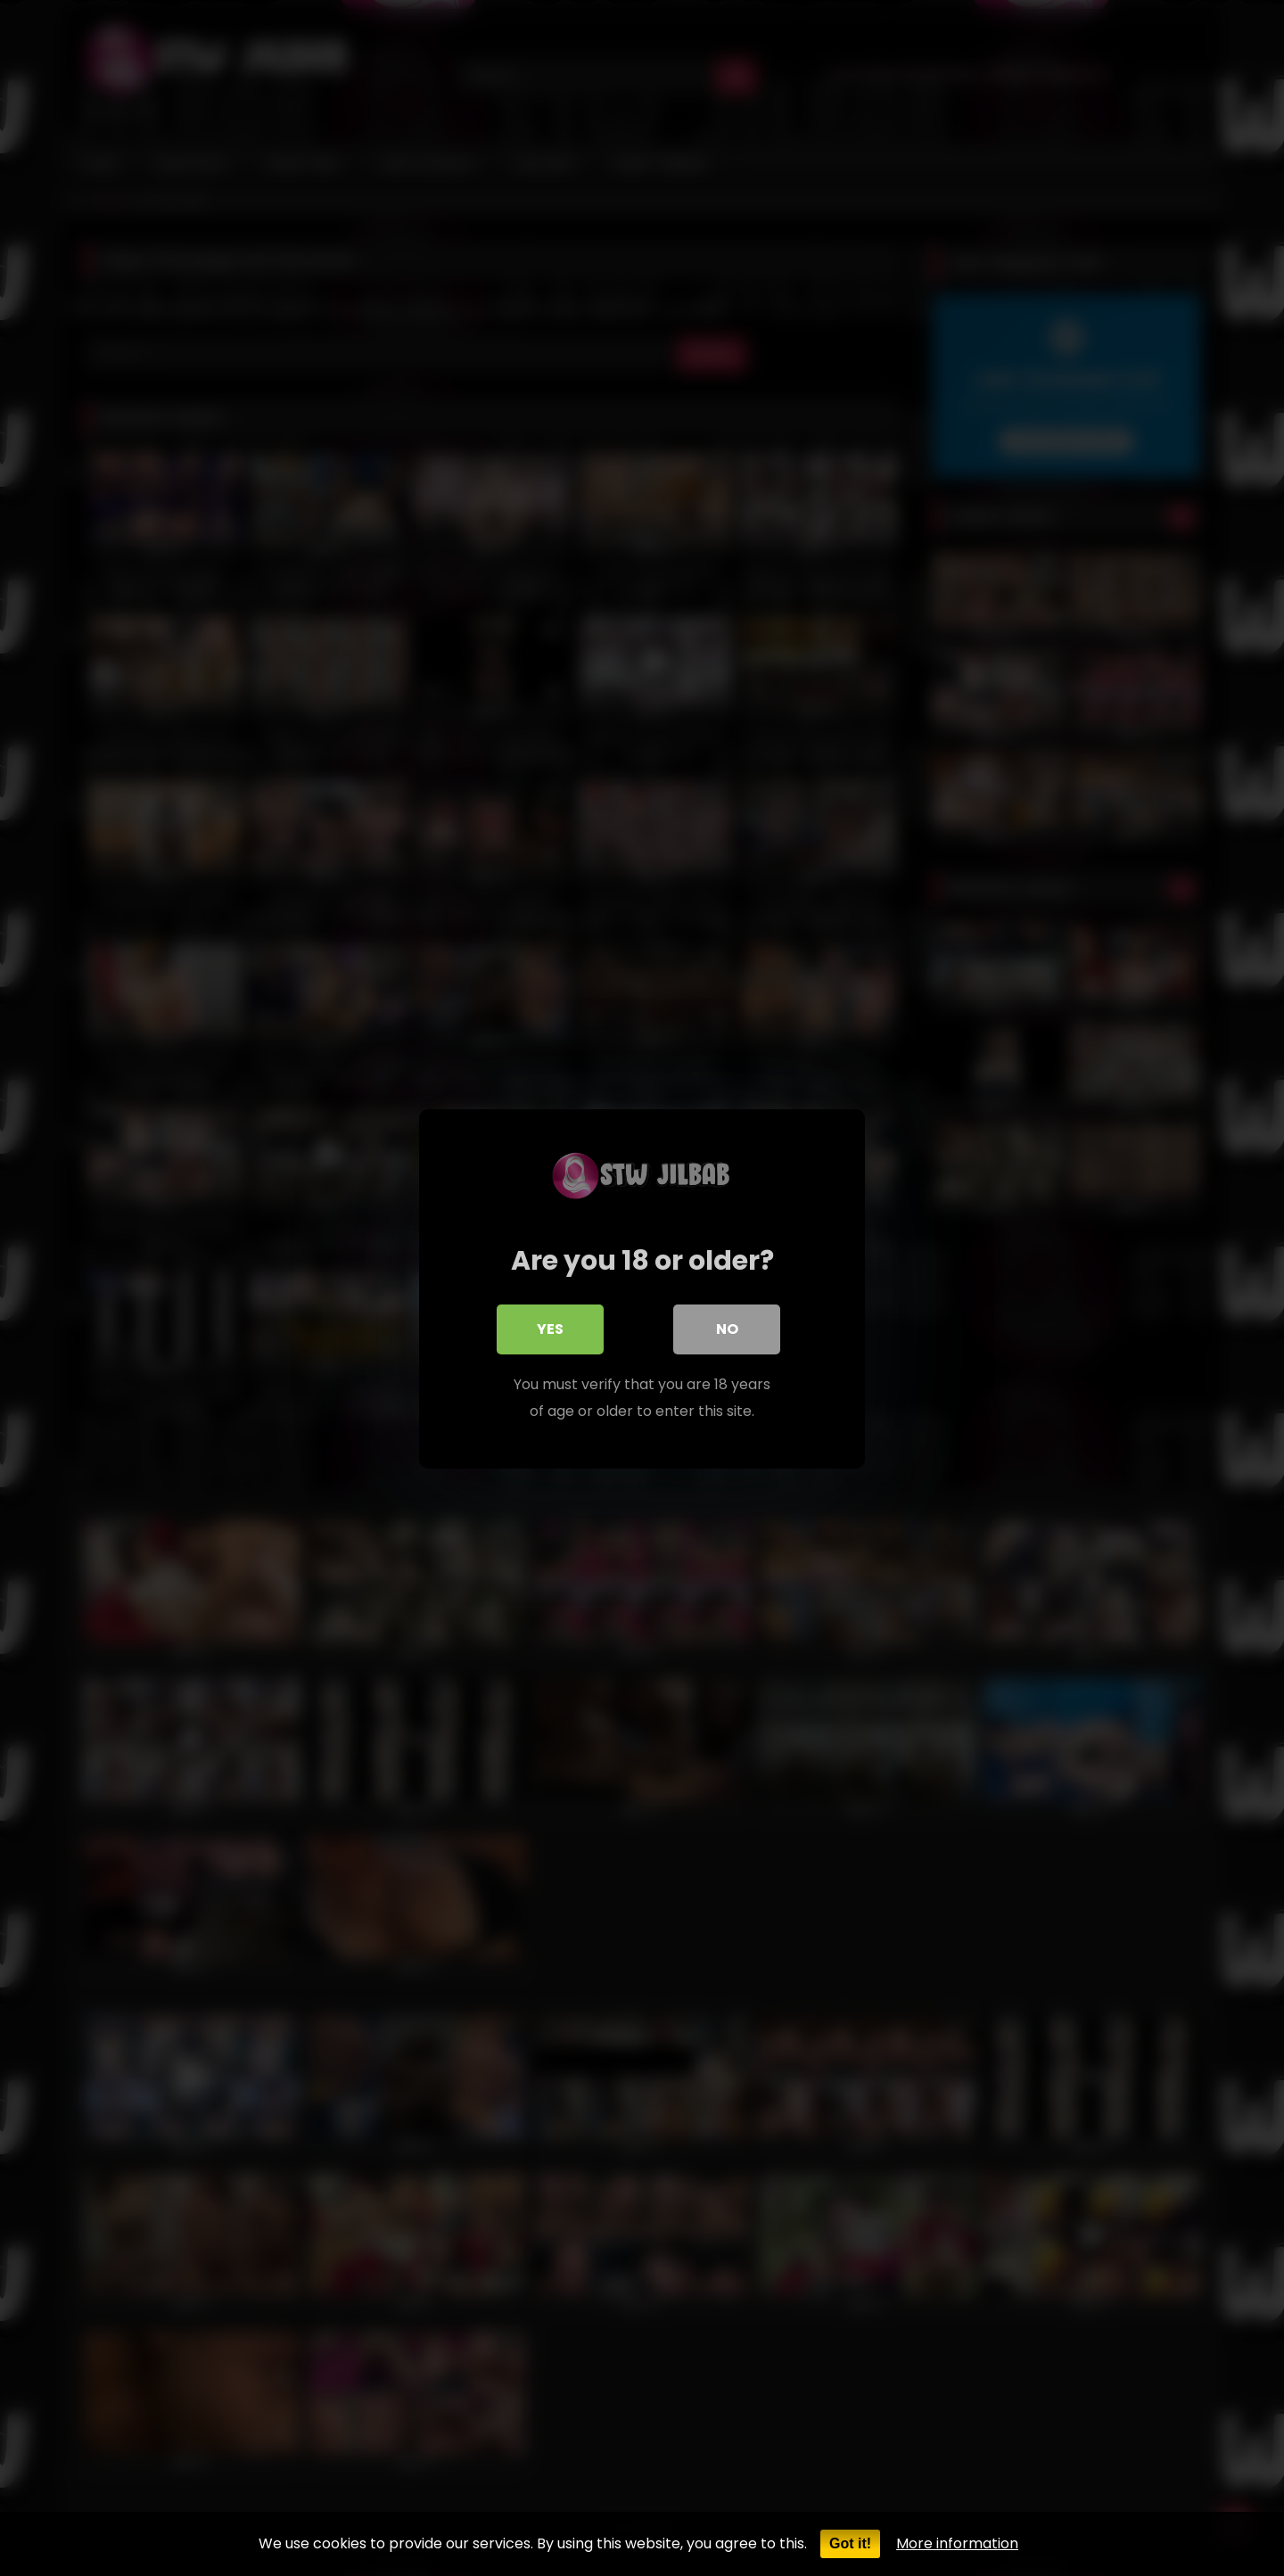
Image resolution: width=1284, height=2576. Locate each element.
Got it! (850, 2543)
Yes (550, 1328)
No (727, 1328)
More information (957, 2543)
